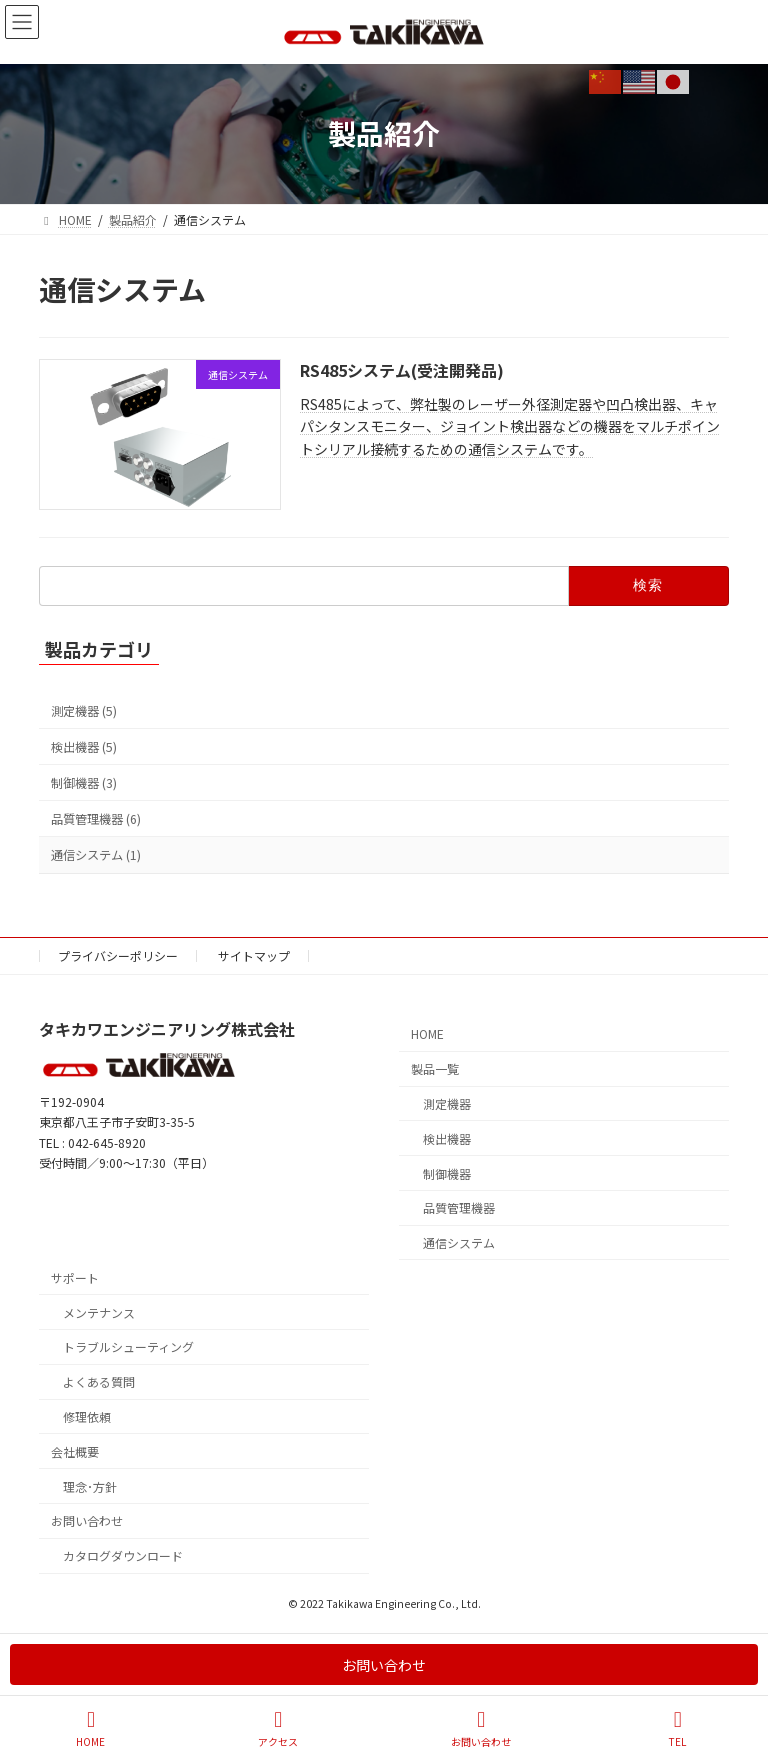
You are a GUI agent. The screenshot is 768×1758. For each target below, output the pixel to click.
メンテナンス (99, 1311)
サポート (75, 1277)
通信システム (459, 1242)
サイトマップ (254, 955)
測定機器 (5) (84, 711)
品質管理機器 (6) (96, 819)
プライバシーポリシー (118, 955)
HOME (427, 1033)
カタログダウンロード (123, 1555)
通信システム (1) (96, 855)
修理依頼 (87, 1416)
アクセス (278, 1728)
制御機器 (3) (84, 783)
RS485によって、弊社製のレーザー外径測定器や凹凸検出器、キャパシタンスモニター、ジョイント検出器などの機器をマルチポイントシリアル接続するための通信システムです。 (510, 426)
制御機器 (447, 1172)
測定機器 (447, 1103)
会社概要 (75, 1450)
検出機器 (447, 1137)
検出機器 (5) (84, 747)
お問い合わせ (87, 1520)
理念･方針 (90, 1485)
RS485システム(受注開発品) (402, 370)
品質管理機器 (459, 1207)
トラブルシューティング (128, 1346)
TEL (678, 1728)
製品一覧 (435, 1068)
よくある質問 (99, 1381)
